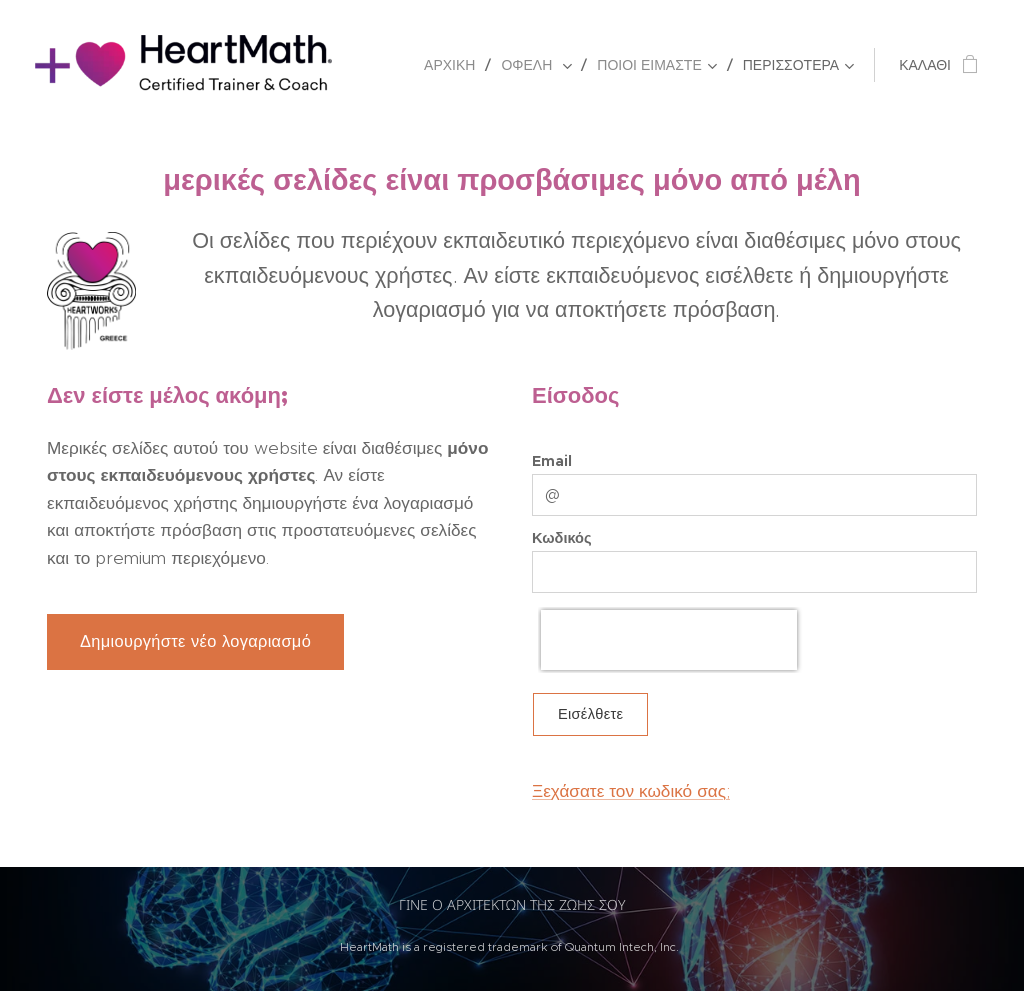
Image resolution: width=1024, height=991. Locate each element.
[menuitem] (455, 65)
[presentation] (669, 640)
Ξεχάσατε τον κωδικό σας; (631, 791)
